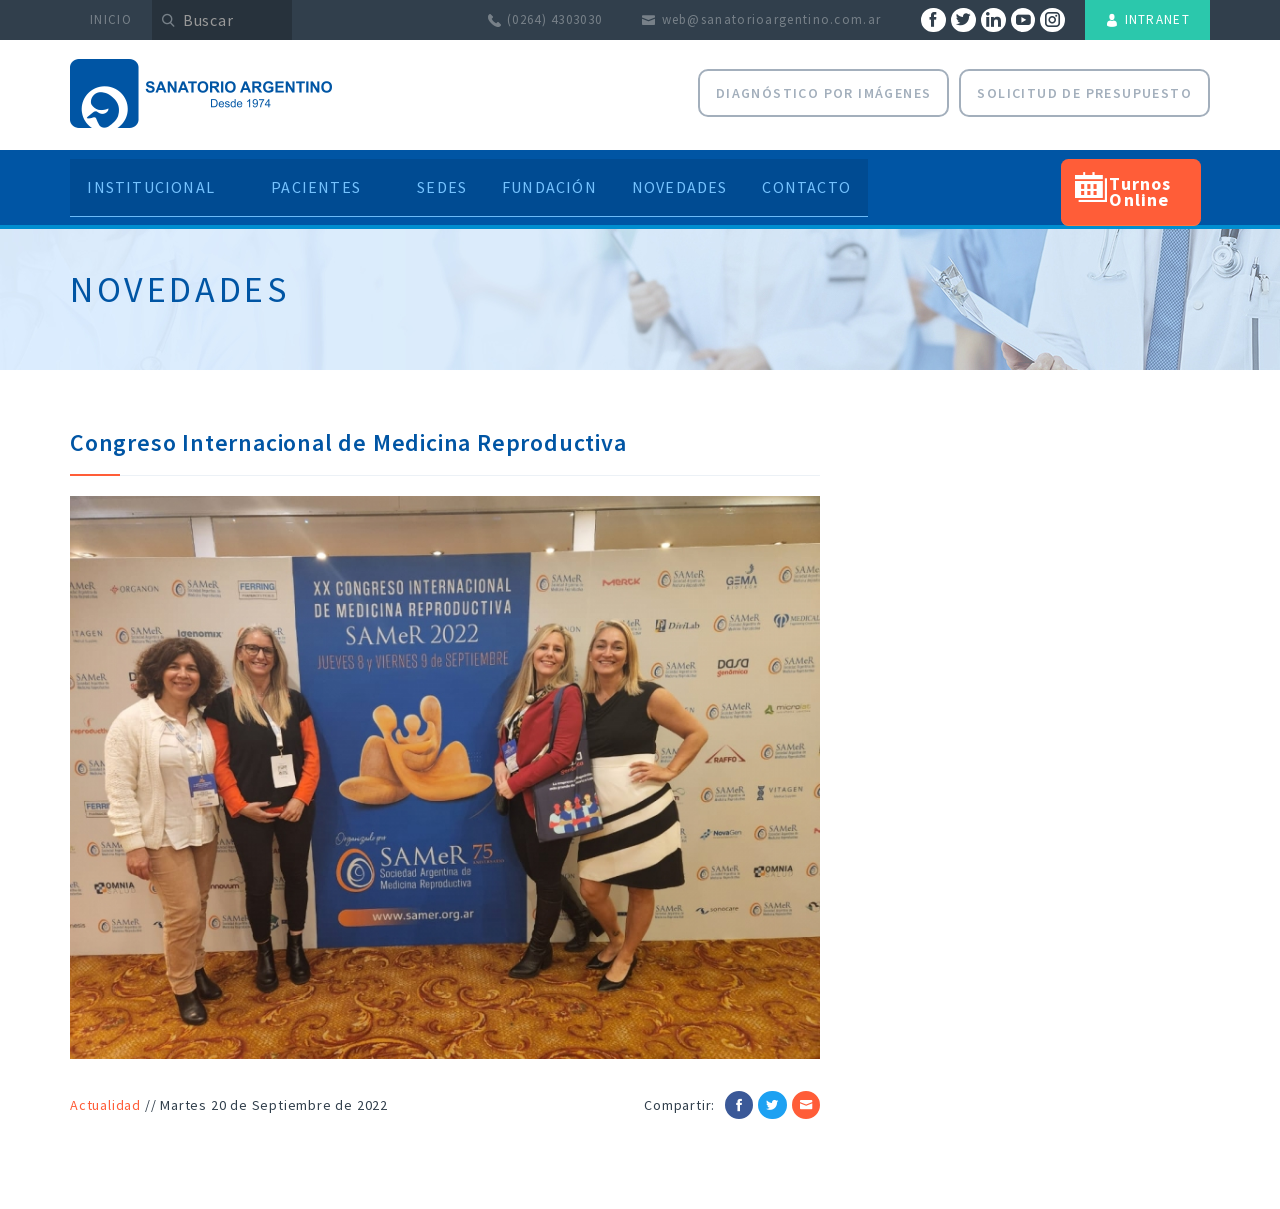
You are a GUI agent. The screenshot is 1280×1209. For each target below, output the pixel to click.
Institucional (157, 178)
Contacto (825, 178)
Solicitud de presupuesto (1084, 93)
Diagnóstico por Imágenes (824, 93)
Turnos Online (1159, 177)
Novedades (687, 178)
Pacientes (312, 178)
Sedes (427, 178)
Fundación (545, 178)
